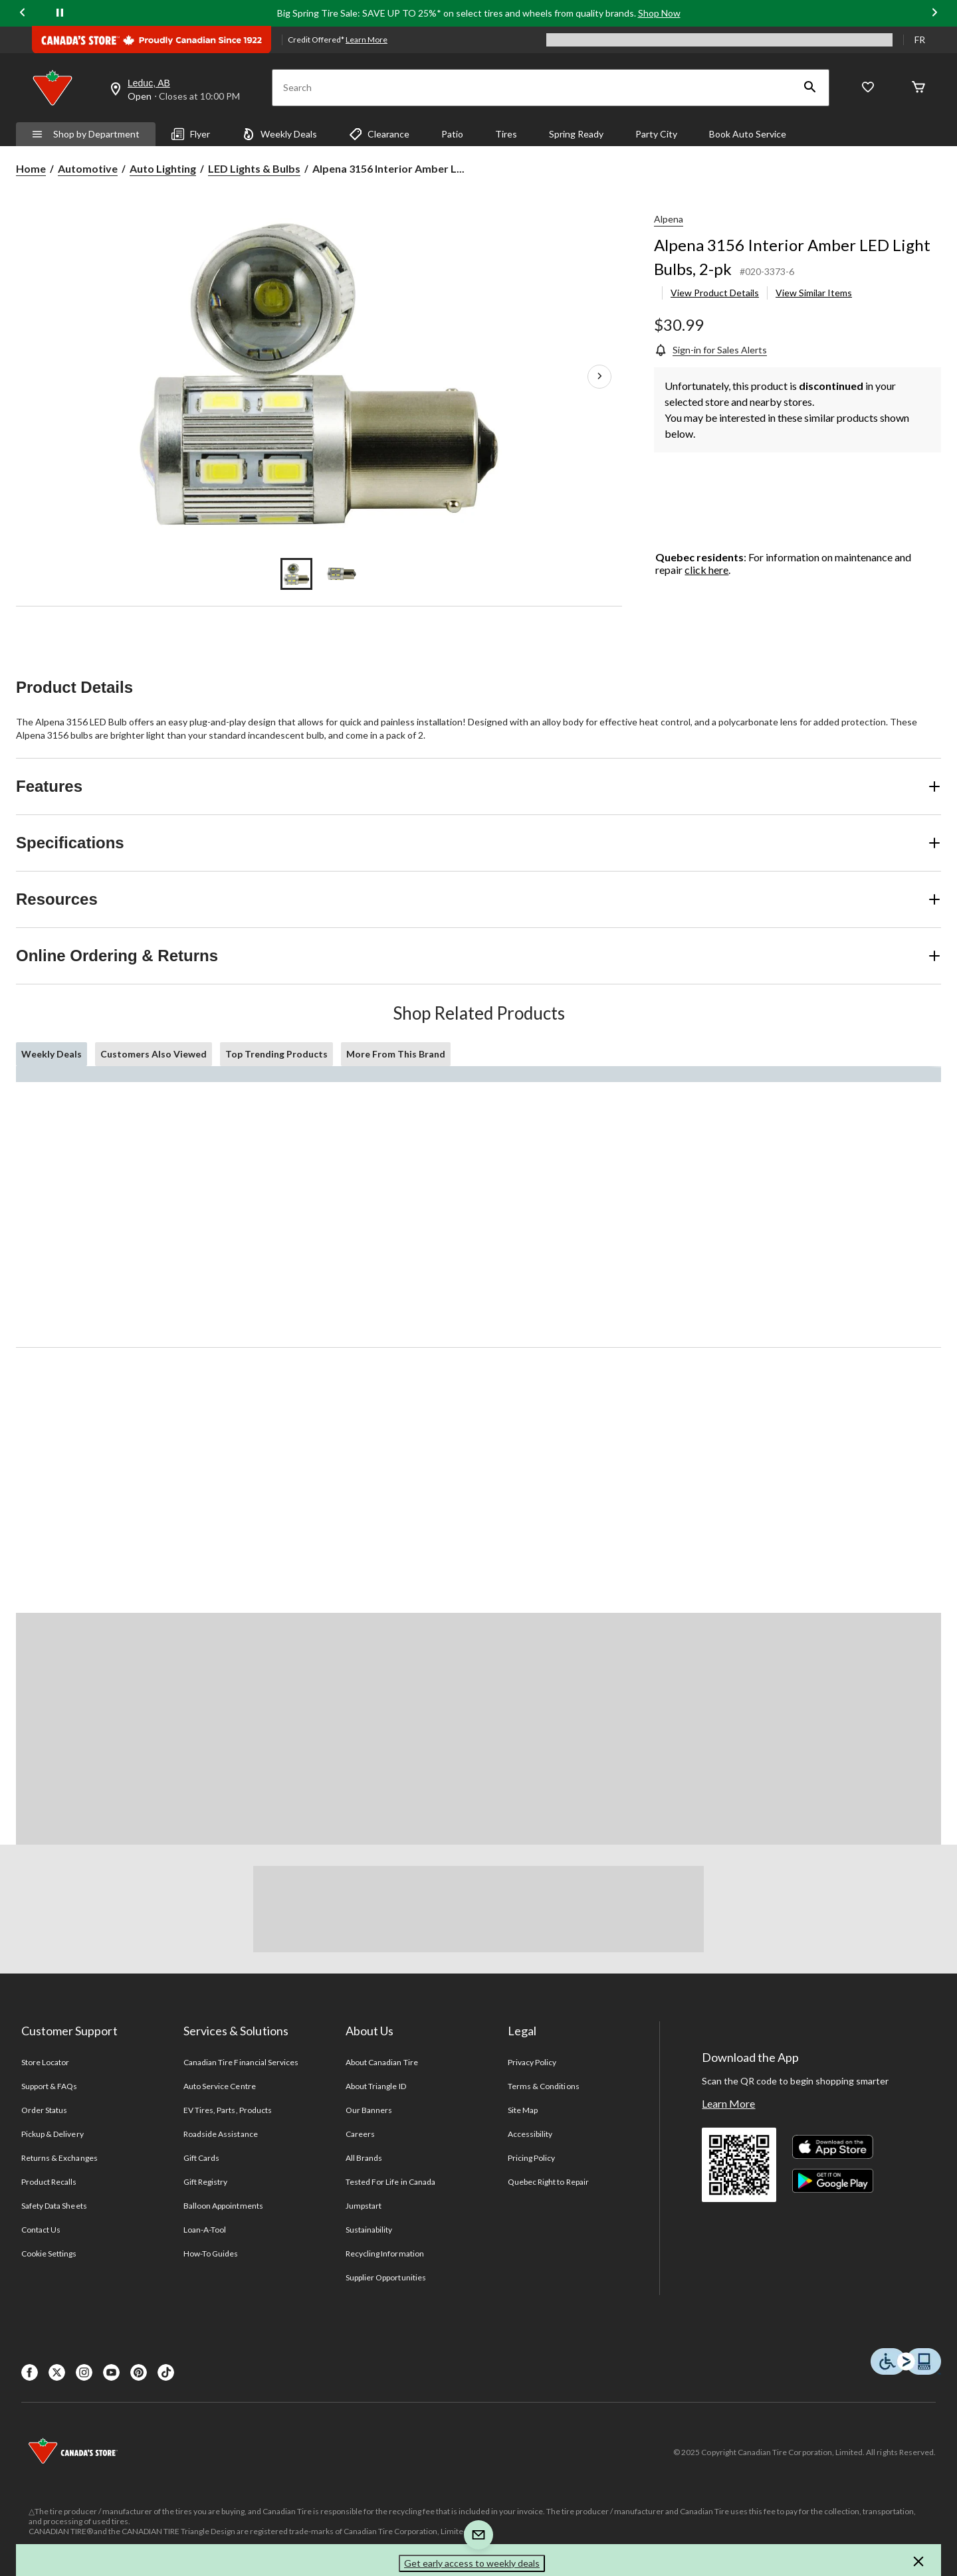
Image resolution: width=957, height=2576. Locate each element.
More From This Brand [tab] (395, 1053)
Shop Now (659, 13)
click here (706, 569)
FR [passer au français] (919, 39)
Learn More (728, 2103)
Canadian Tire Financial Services (240, 2062)
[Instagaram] (84, 2372)
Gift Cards (201, 2158)
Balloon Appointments (223, 2206)
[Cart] (918, 88)
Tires (506, 133)
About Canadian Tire (382, 2062)
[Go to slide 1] (296, 574)
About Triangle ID (376, 2086)
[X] (57, 2372)
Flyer (190, 134)
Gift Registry (205, 2182)
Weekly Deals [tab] (51, 1053)
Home (31, 168)
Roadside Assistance (220, 2134)
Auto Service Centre (219, 2086)
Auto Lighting (163, 168)
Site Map (523, 2110)
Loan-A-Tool (204, 2230)
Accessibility (530, 2134)
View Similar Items (814, 292)
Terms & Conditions (544, 2086)
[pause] (59, 13)
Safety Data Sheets (54, 2206)
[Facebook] (29, 2372)
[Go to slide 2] (342, 574)
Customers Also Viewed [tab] (153, 1053)
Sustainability (369, 2230)
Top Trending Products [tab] (276, 1053)
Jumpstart (363, 2206)
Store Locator (45, 2062)
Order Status (44, 2110)
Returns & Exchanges (59, 2158)
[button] (810, 88)
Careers (360, 2134)
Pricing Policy (532, 2158)
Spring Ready (576, 133)
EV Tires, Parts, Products (227, 2110)
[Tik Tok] (166, 2372)
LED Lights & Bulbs (254, 168)
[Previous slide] (22, 13)
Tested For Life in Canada (390, 2182)
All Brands (364, 2158)
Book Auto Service (747, 133)
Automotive (88, 168)
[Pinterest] (138, 2372)
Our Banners (369, 2110)
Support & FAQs (49, 2086)
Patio (452, 133)
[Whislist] (868, 88)
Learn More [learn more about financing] (366, 40)
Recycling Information (385, 2253)
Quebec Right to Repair (548, 2182)
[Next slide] (934, 13)
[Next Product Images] (599, 377)
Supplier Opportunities (386, 2277)
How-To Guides (211, 2253)
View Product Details (715, 292)
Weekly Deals (279, 134)
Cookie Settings (48, 2253)
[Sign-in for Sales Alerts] (710, 350)
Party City (656, 133)
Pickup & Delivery (52, 2134)
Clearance (379, 134)
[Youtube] (111, 2372)
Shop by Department (86, 133)
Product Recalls (49, 2182)
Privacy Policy (532, 2062)
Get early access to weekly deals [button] (472, 2563)
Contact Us (40, 2230)
